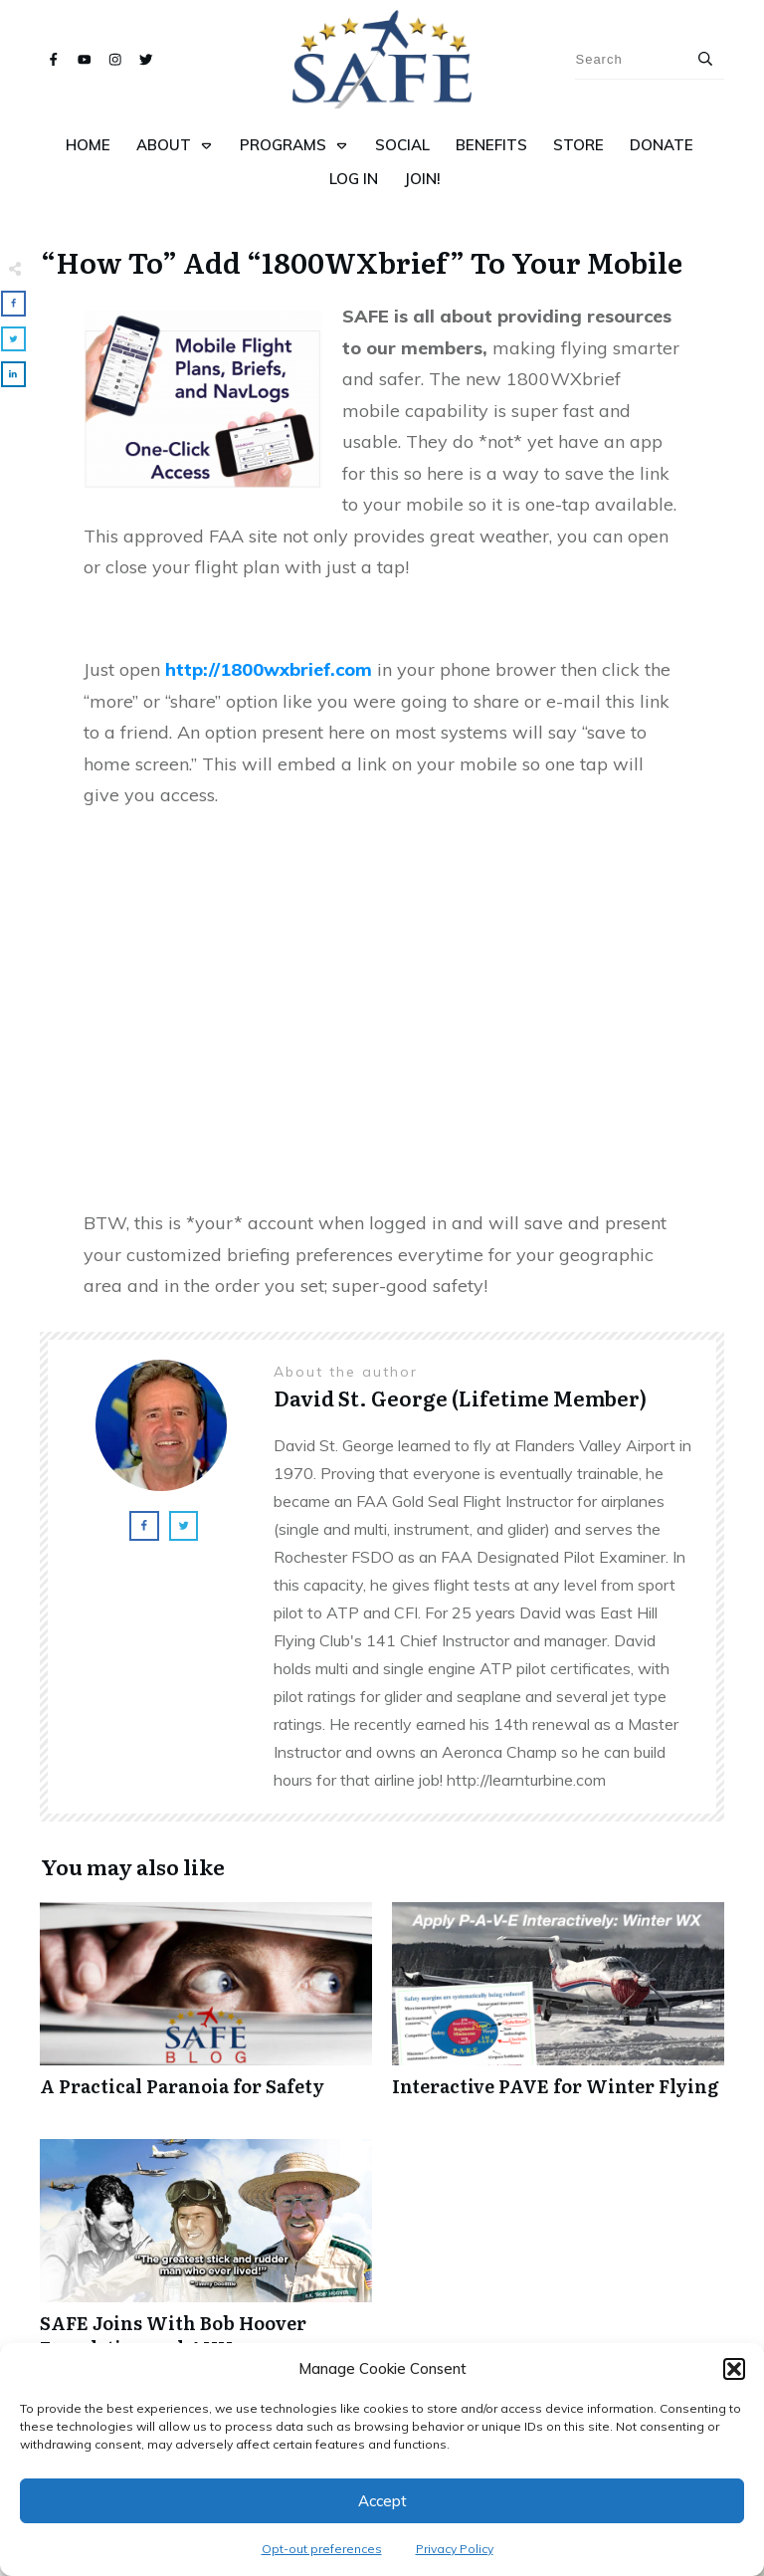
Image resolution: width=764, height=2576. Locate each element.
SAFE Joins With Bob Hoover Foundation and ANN (206, 2259)
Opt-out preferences (322, 2548)
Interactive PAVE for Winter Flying (558, 2010)
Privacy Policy (454, 2548)
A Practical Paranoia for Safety (206, 2010)
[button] (734, 2369)
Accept (382, 2500)
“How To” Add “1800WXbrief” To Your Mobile (361, 262)
